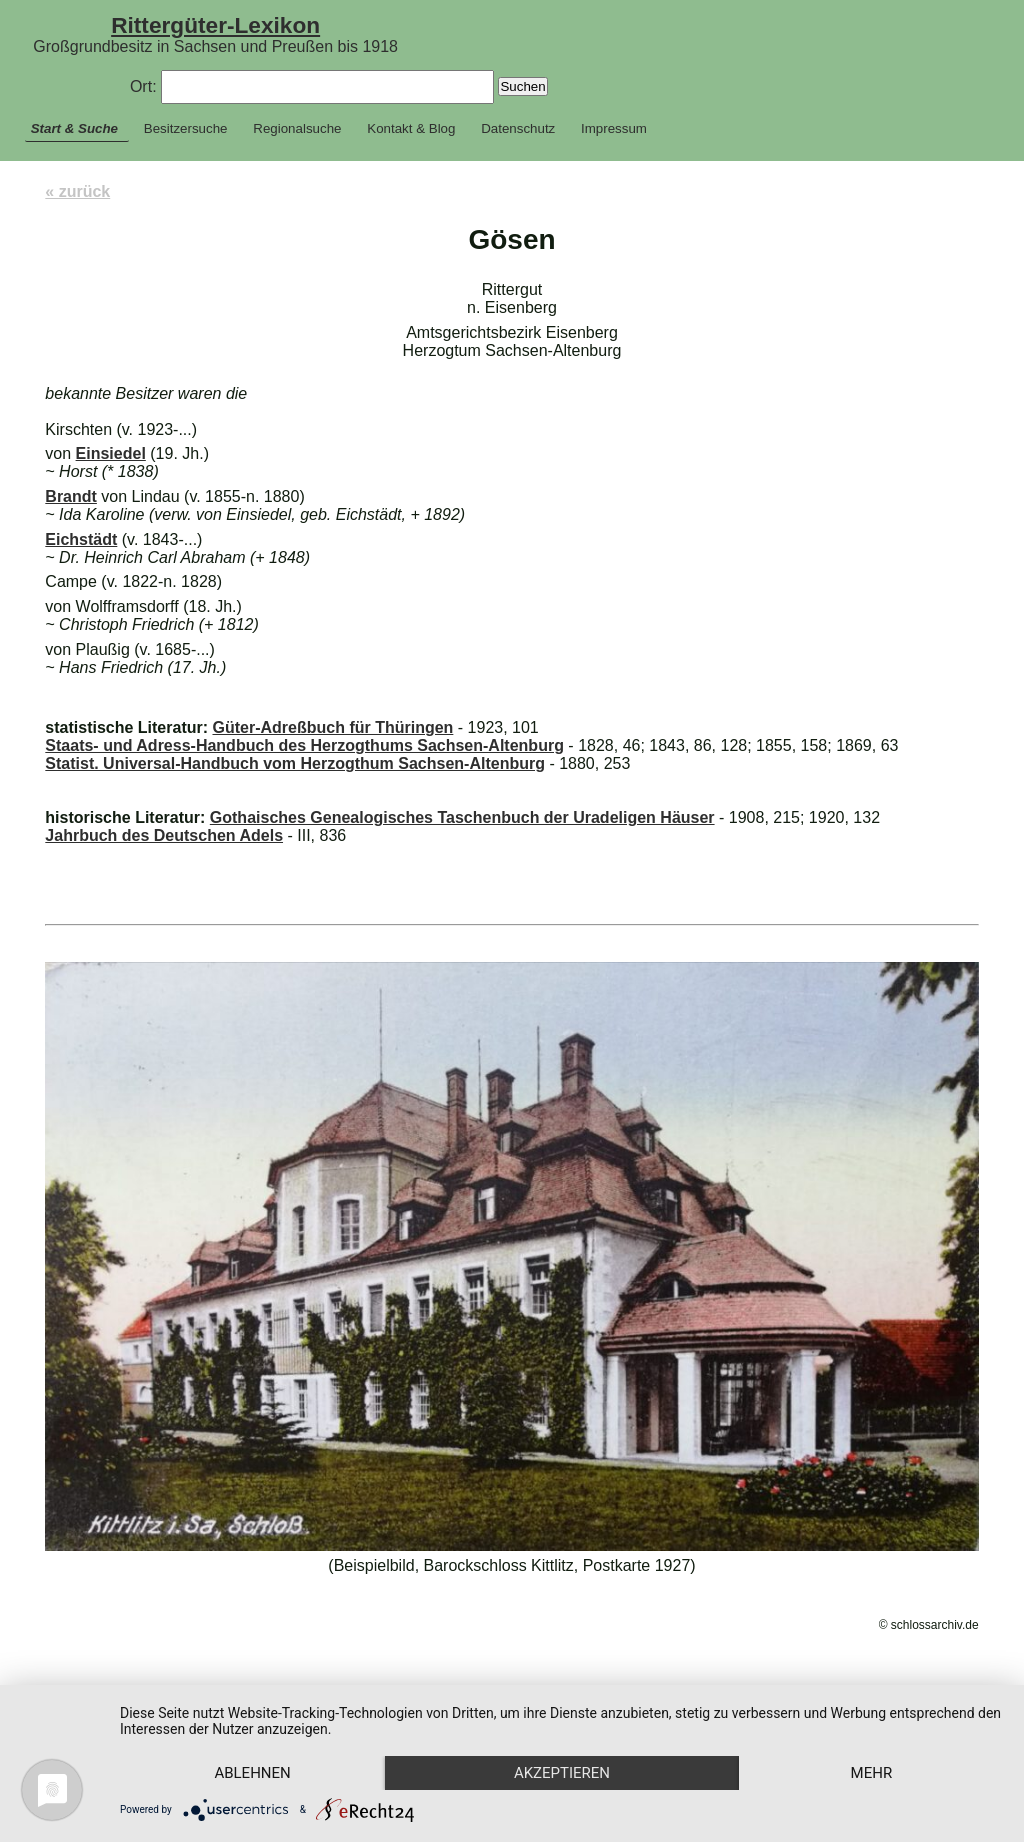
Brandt (71, 496)
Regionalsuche (297, 128)
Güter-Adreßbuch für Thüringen (332, 727)
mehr (872, 1773)
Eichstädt (81, 539)
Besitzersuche (186, 128)
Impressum (614, 128)
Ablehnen (252, 1773)
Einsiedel (111, 453)
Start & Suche (74, 128)
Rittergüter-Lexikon (215, 25)
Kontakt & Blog (411, 128)
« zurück (77, 191)
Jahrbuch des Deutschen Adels (164, 835)
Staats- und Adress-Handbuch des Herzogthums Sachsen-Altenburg (304, 745)
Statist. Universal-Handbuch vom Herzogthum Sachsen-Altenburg (295, 763)
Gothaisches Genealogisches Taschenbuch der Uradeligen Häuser (462, 817)
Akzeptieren (562, 1773)
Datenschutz (518, 128)
